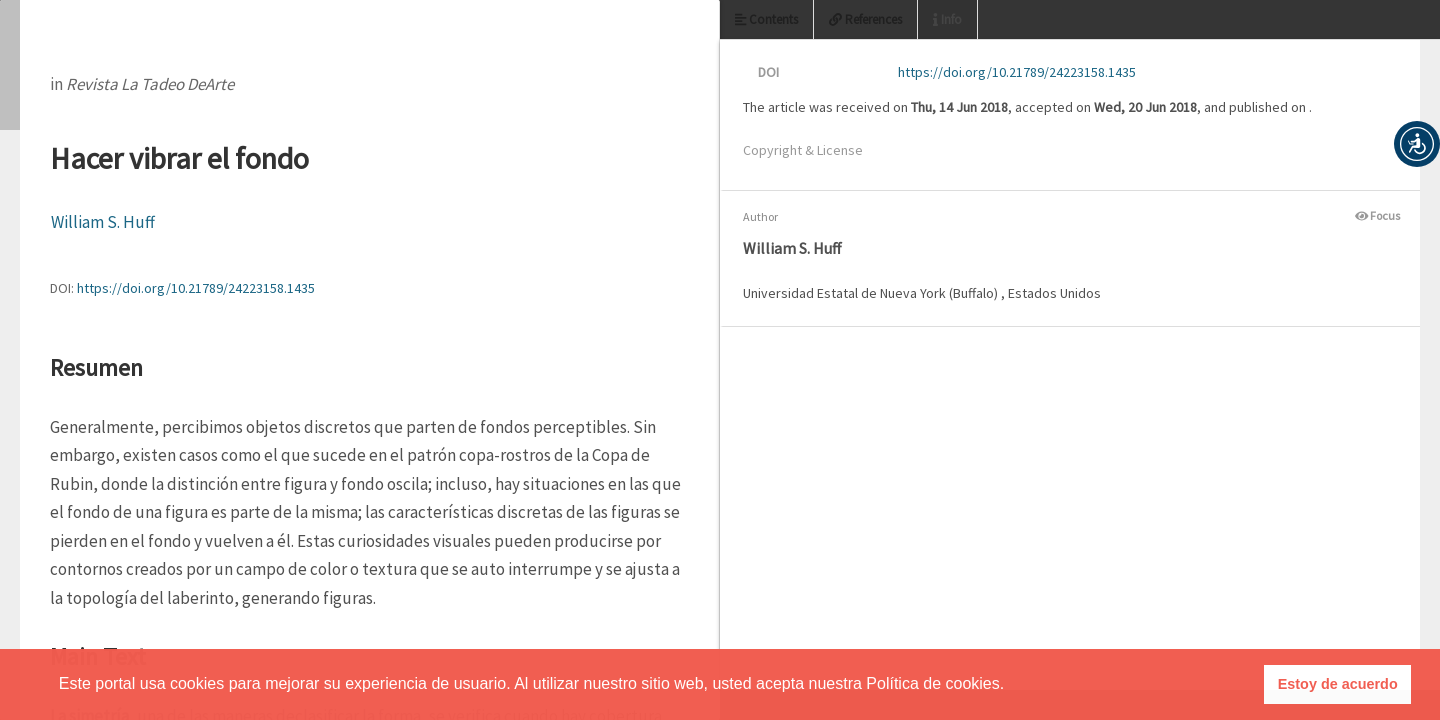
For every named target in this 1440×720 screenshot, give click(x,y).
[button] (1417, 144)
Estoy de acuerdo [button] (1338, 684)
